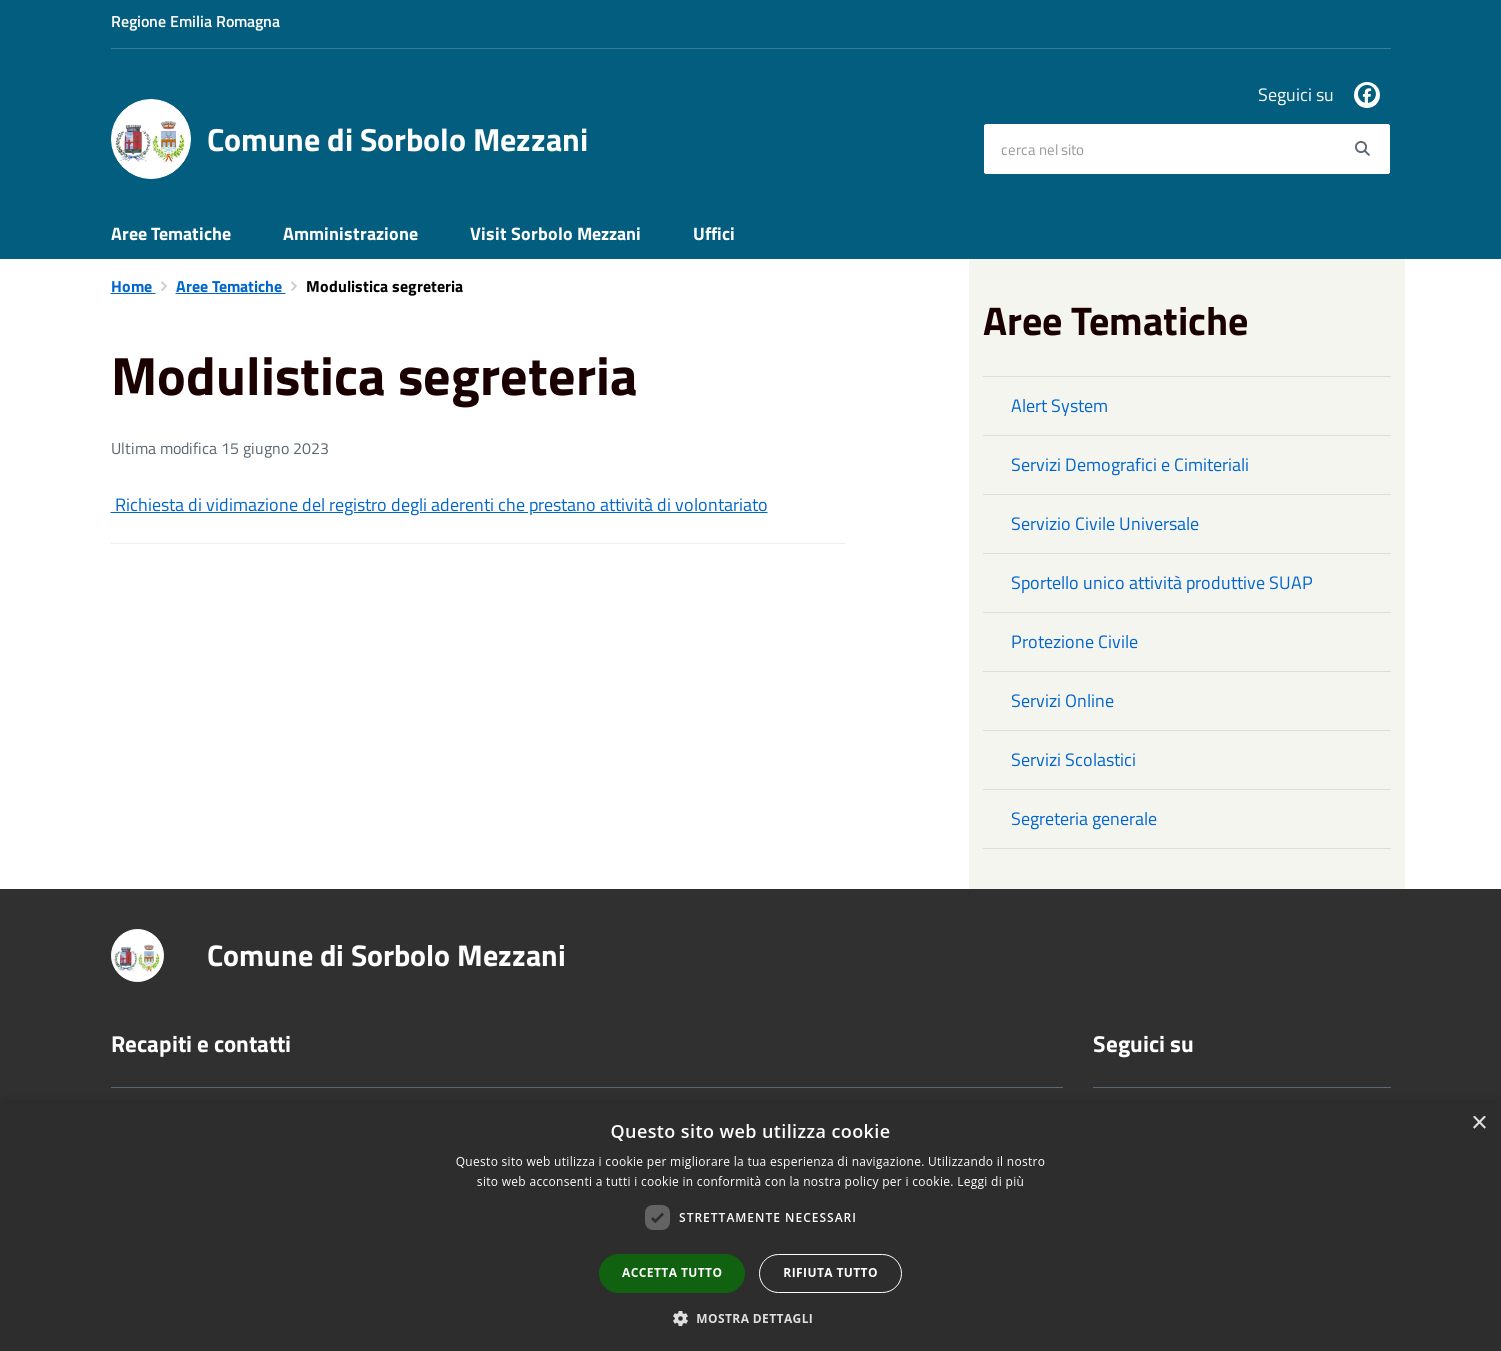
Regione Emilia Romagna (195, 21)
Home (133, 286)
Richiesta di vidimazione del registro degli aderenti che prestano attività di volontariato (439, 504)
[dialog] (750, 1226)
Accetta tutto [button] (672, 1272)
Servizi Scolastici (1073, 759)
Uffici (714, 233)
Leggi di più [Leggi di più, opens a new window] (990, 1181)
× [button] (1478, 1123)
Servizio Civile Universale (1105, 523)
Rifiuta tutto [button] (830, 1272)
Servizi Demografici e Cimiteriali (1130, 464)
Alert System (1059, 405)
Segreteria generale (1084, 818)
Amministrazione (350, 233)
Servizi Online (1062, 700)
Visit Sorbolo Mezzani (555, 233)
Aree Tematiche (171, 233)
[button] (751, 1317)
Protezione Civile (1074, 641)
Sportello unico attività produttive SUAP (1162, 582)
